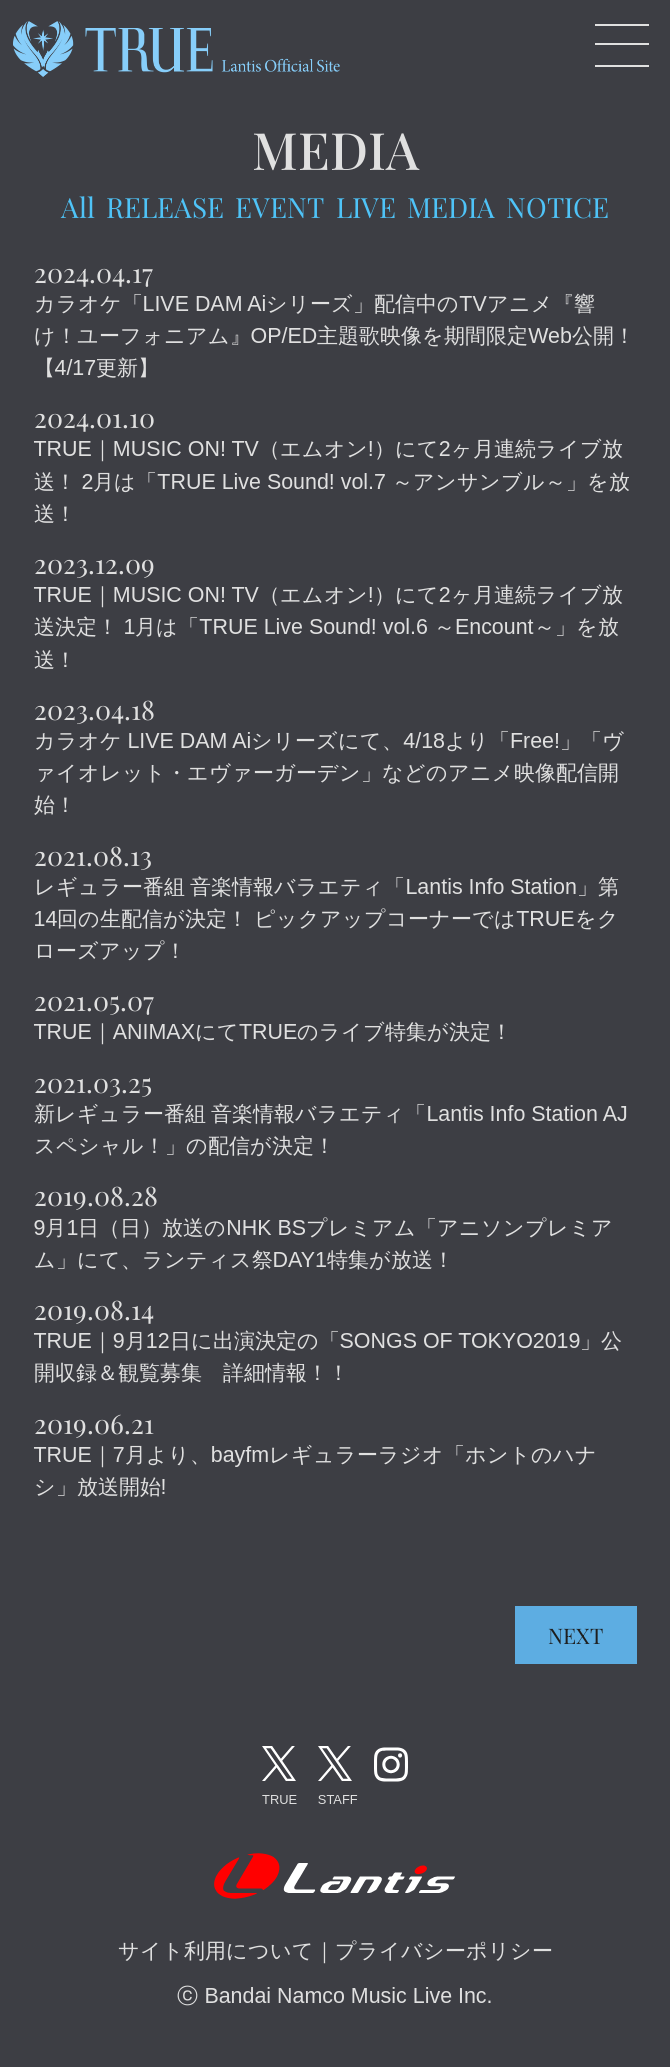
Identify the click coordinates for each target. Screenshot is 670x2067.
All (78, 206)
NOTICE (557, 206)
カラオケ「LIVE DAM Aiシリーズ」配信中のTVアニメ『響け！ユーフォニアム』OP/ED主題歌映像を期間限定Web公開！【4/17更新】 (334, 336)
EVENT (279, 206)
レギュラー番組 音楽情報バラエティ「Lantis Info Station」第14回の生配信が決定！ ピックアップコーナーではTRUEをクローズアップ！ (326, 919)
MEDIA (451, 206)
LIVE (366, 206)
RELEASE (165, 206)
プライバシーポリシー (444, 1951)
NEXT (575, 1635)
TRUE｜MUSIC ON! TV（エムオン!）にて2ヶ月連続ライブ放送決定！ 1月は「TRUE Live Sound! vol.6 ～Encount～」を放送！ (328, 627)
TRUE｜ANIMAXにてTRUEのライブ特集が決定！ (273, 1032)
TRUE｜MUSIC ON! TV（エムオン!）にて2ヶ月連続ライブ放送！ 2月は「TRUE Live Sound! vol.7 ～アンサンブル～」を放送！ (332, 481)
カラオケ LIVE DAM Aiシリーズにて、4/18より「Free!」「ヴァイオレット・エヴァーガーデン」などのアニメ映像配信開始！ (329, 773)
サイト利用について (216, 1951)
